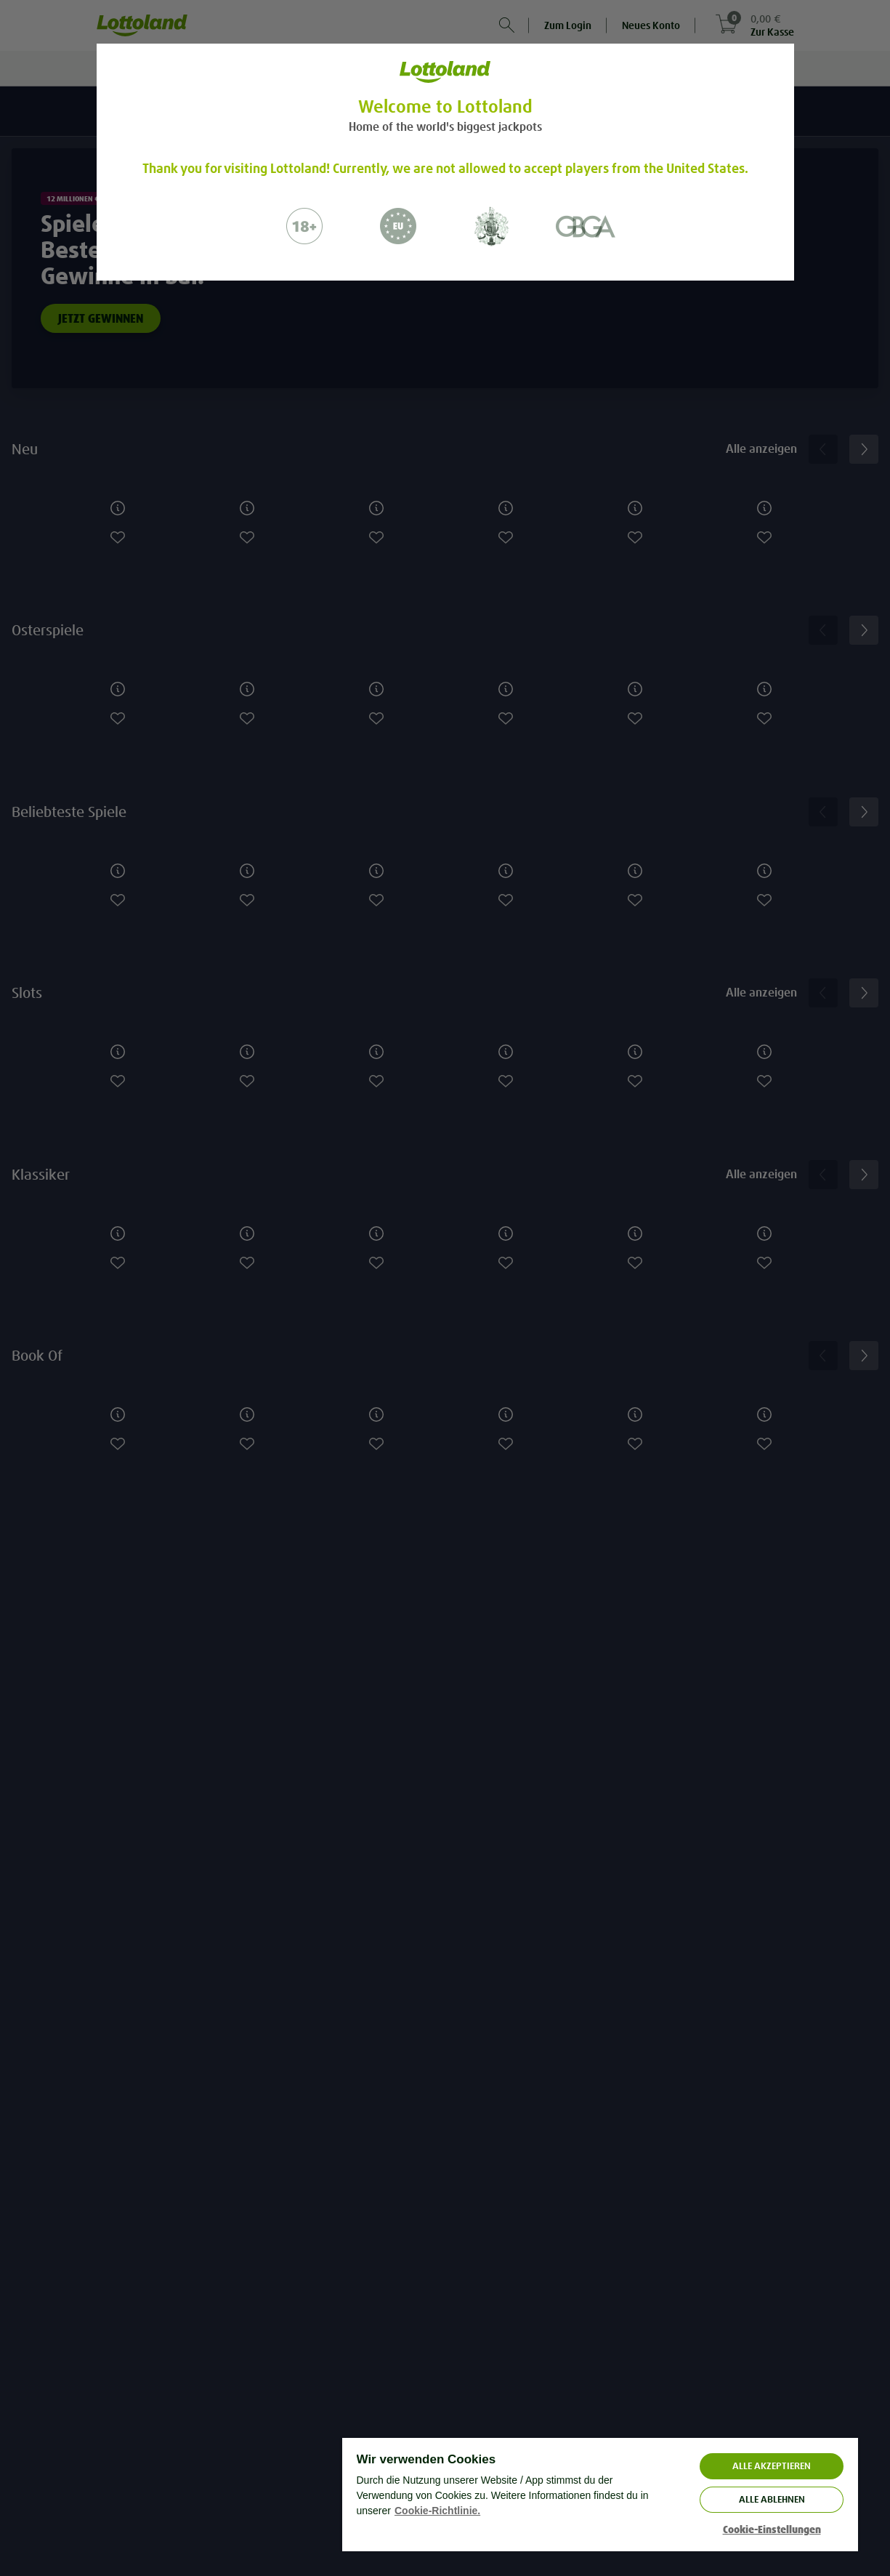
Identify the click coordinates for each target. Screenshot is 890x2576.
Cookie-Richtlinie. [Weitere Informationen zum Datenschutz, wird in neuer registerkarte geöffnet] (437, 2510)
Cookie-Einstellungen (772, 2530)
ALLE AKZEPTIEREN (771, 2466)
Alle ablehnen (772, 2499)
